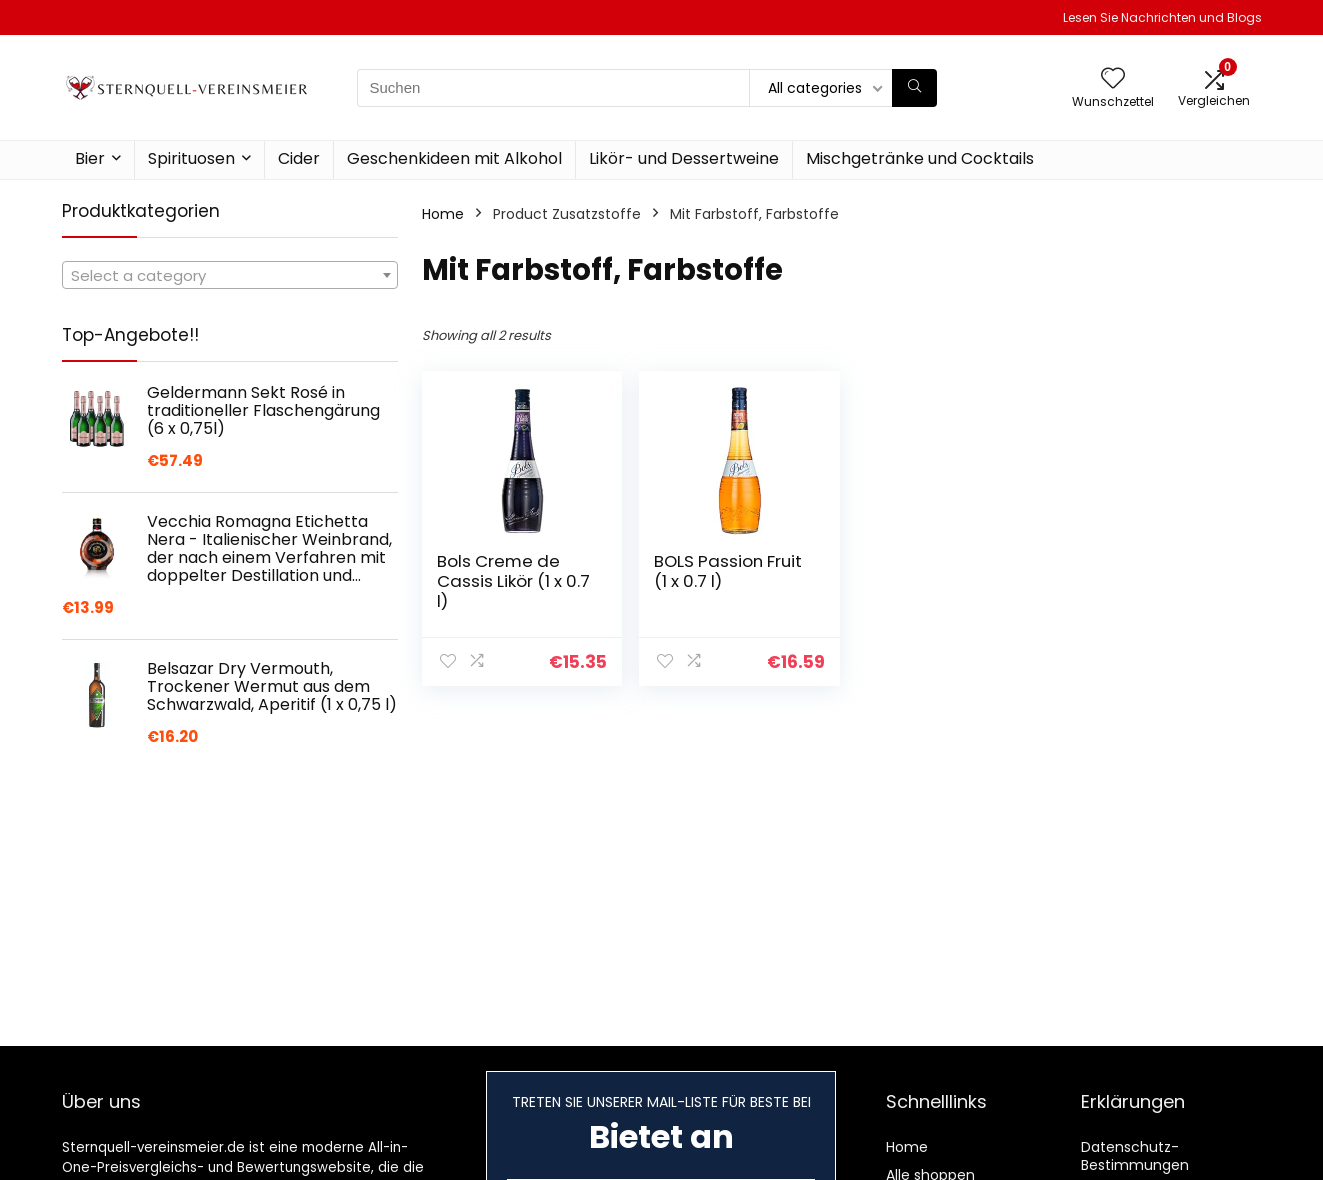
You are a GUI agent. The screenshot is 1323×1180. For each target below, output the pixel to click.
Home (443, 214)
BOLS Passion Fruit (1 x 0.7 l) (725, 571)
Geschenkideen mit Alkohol (454, 158)
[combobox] (230, 275)
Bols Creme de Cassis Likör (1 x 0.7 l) (499, 581)
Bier (90, 158)
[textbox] (230, 276)
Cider (299, 158)
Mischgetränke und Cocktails (920, 158)
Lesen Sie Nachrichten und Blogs (1162, 17)
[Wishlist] (1113, 79)
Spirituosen (191, 158)
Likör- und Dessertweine (684, 158)
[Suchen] (914, 88)
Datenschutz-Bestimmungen (1135, 1156)
